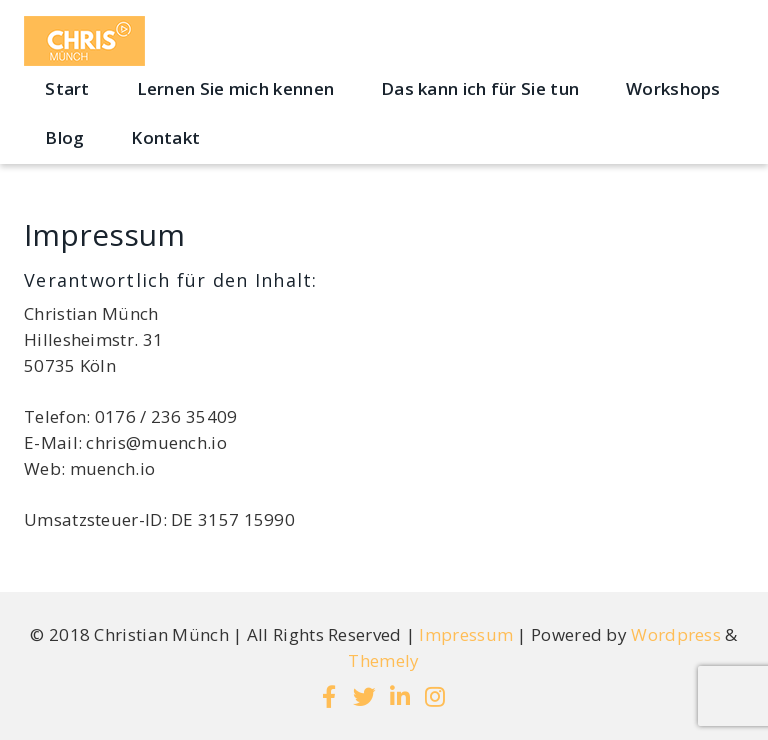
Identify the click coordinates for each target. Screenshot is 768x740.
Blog (64, 137)
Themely (383, 660)
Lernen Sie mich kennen (236, 88)
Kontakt (165, 137)
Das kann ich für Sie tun (480, 88)
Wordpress (676, 634)
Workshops (673, 88)
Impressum (466, 634)
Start (67, 88)
